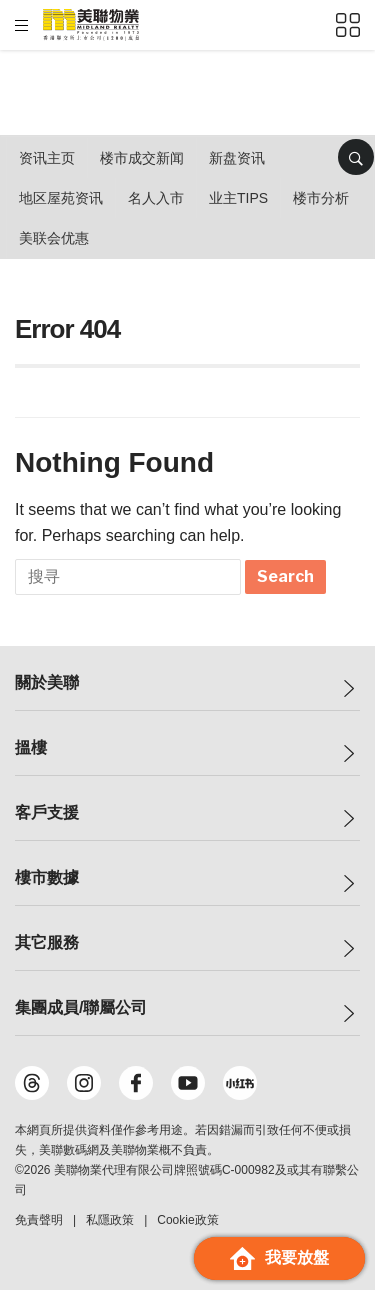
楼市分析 (321, 198)
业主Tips (238, 198)
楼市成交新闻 (142, 158)
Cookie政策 (187, 1220)
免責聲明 (39, 1220)
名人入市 (156, 198)
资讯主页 (47, 158)
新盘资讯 (237, 158)
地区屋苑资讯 (61, 198)
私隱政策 (110, 1220)
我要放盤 (279, 1258)
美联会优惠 (54, 238)
